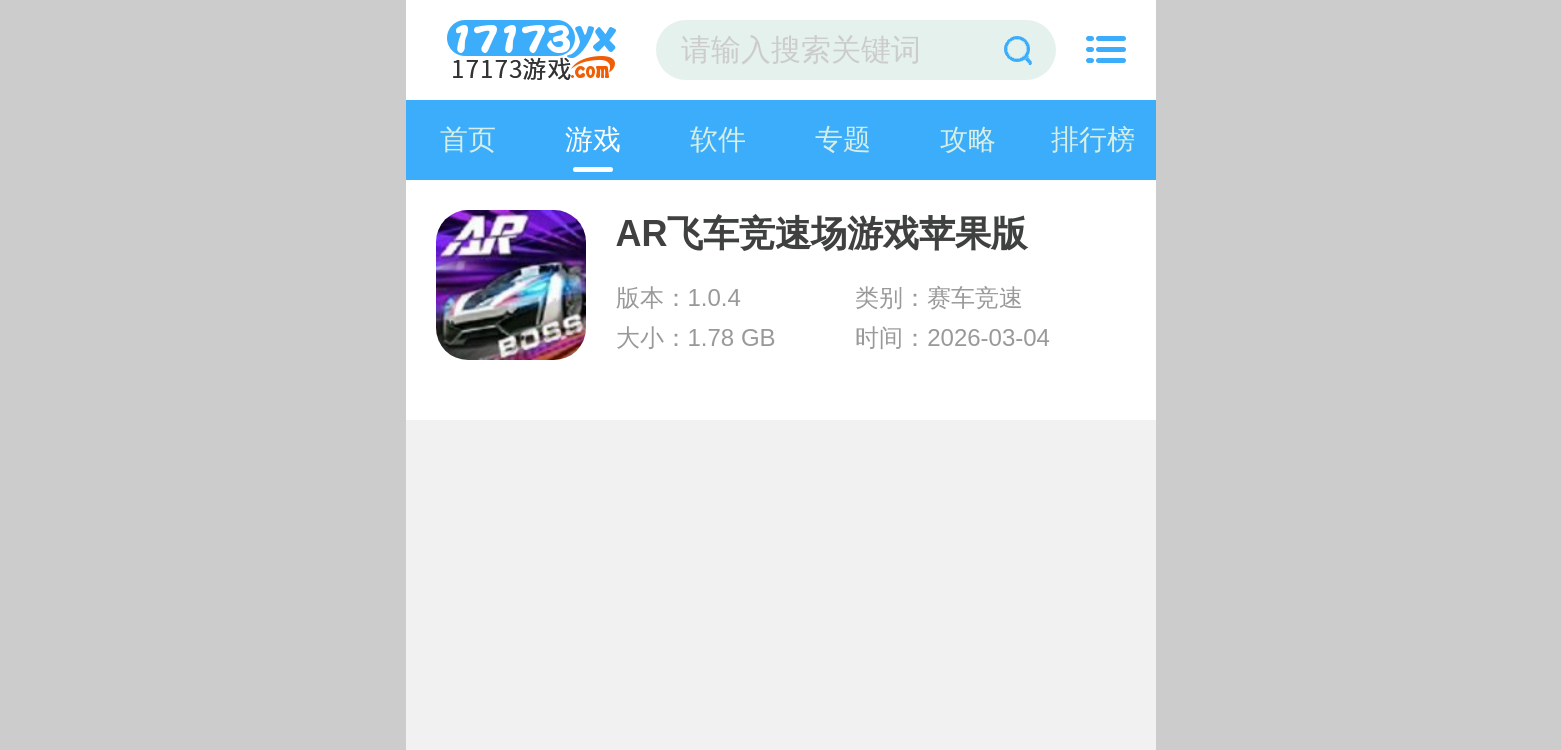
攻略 (968, 139)
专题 (843, 139)
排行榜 (1093, 139)
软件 (718, 139)
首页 (468, 139)
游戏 (593, 139)
